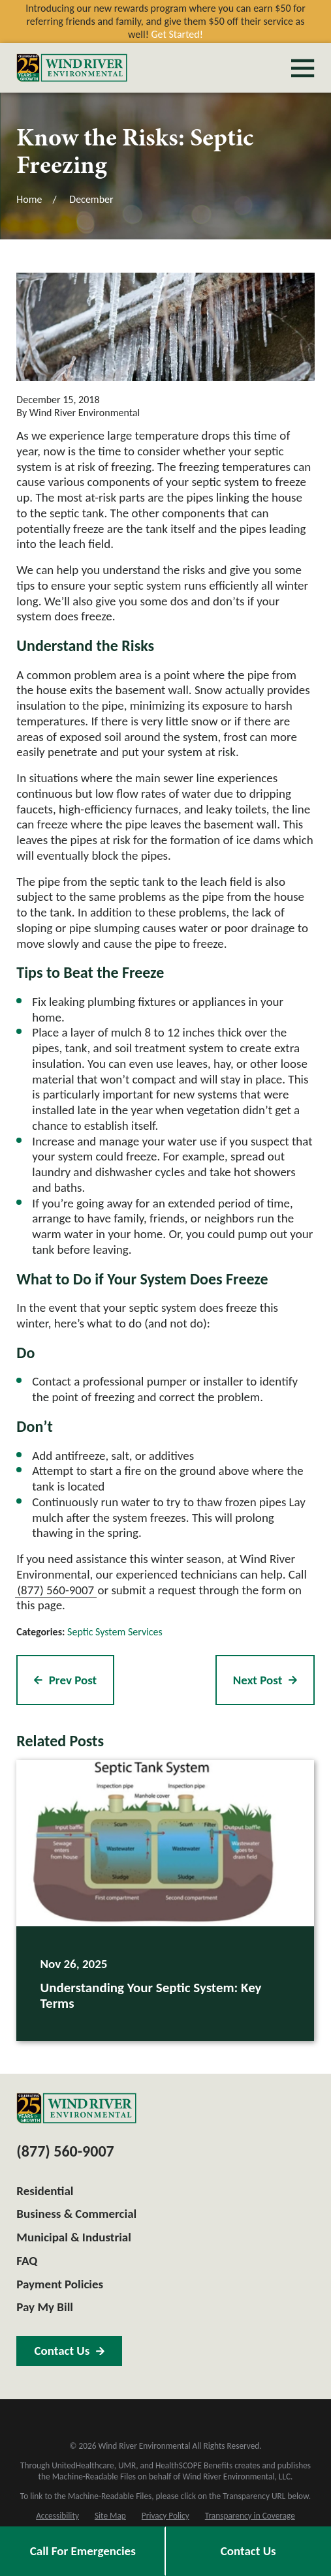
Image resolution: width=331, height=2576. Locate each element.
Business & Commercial (76, 2213)
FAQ (26, 2260)
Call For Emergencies (83, 2550)
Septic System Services (115, 1632)
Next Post (265, 1680)
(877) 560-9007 (55, 1590)
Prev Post (65, 1680)
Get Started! (176, 34)
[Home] (71, 67)
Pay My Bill (44, 2306)
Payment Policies (59, 2284)
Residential (44, 2190)
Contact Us (248, 2550)
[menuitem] (57, 2516)
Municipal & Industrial (73, 2237)
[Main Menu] (302, 68)
